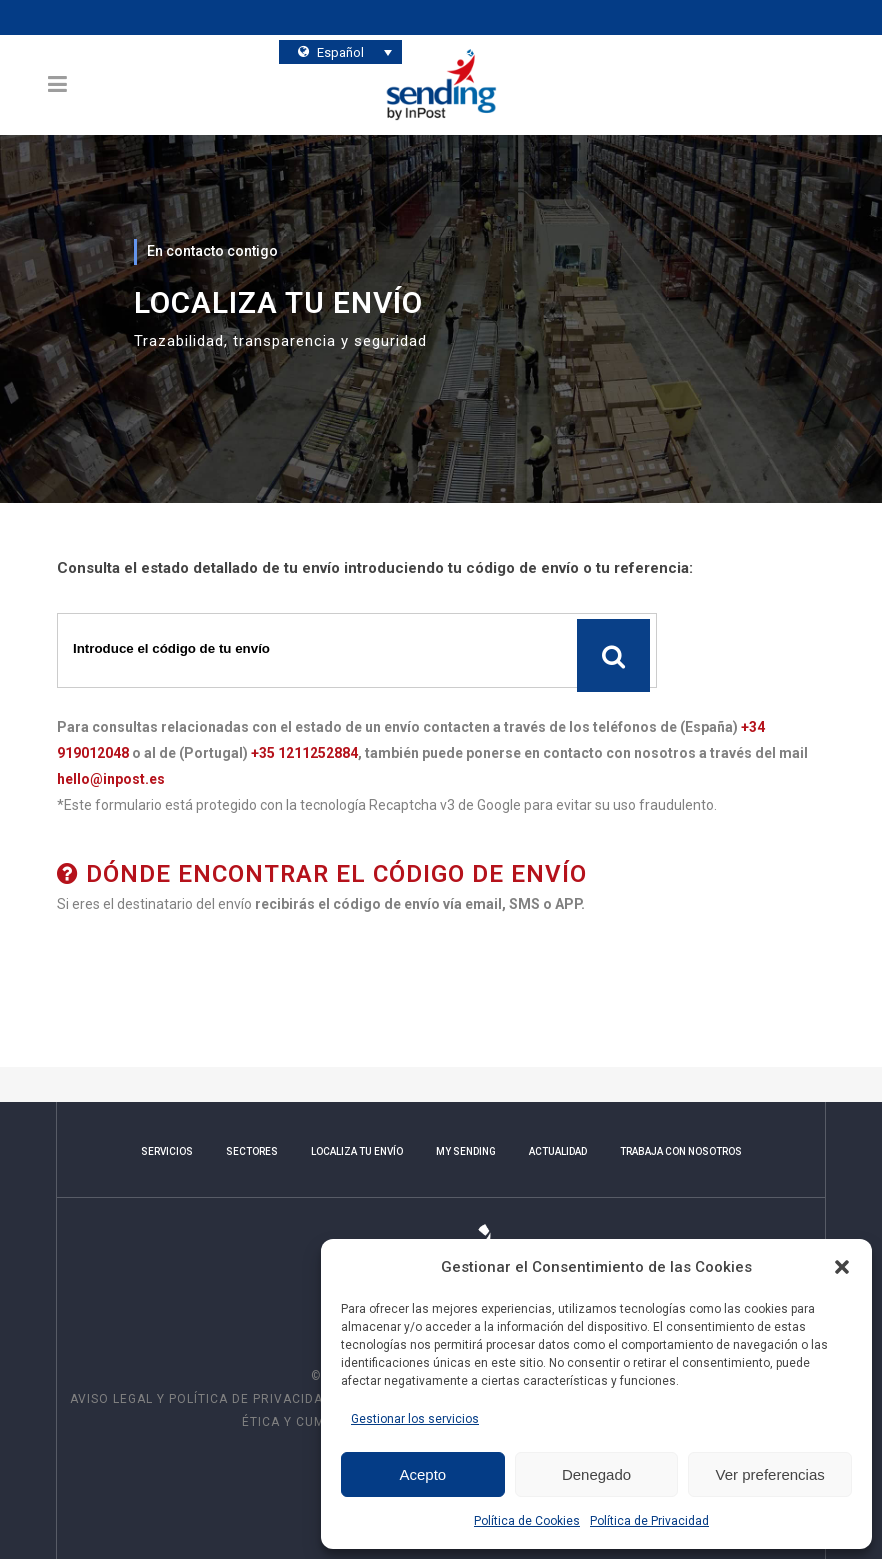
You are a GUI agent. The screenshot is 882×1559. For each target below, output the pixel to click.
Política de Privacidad (649, 1521)
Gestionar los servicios (415, 1419)
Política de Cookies (527, 1521)
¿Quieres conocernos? (523, 49)
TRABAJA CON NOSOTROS (681, 1151)
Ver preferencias (770, 1474)
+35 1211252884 (304, 753)
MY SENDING (466, 1151)
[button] (842, 1267)
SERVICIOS (167, 1151)
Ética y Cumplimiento (318, 1422)
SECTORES (252, 1151)
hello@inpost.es (111, 779)
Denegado (596, 1474)
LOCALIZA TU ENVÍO (357, 1151)
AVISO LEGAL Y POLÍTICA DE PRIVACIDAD (203, 1399)
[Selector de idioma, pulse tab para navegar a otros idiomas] (341, 52)
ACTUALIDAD (558, 1151)
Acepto (422, 1474)
